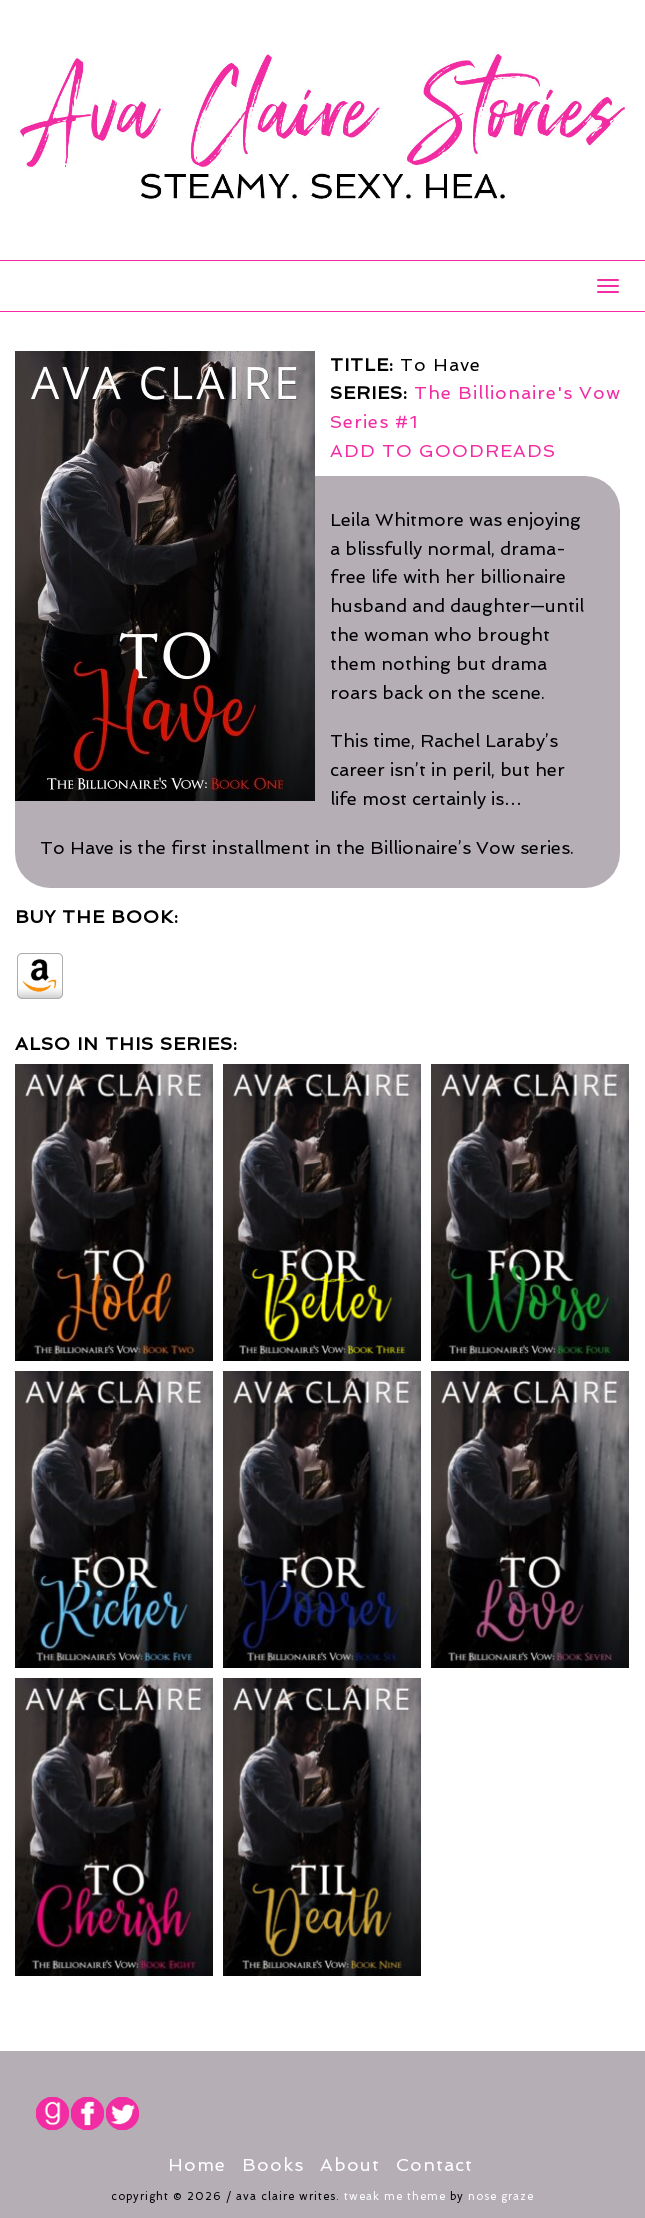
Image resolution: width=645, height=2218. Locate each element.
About (350, 2164)
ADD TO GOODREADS (443, 450)
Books (273, 2164)
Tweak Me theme (395, 2196)
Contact (434, 2164)
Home (197, 2164)
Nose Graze (501, 2196)
